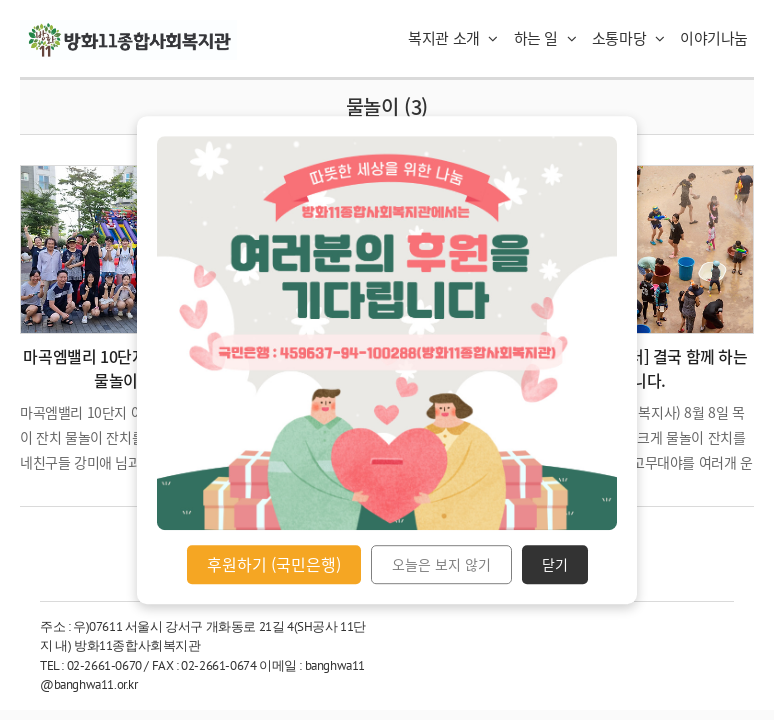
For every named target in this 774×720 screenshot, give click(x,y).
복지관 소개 (453, 38)
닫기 (555, 565)
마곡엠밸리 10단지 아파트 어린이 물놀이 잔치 (132, 368)
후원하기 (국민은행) (274, 564)
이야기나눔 (714, 38)
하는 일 (545, 38)
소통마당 (628, 38)
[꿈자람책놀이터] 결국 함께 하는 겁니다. (642, 368)
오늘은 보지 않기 (441, 565)
